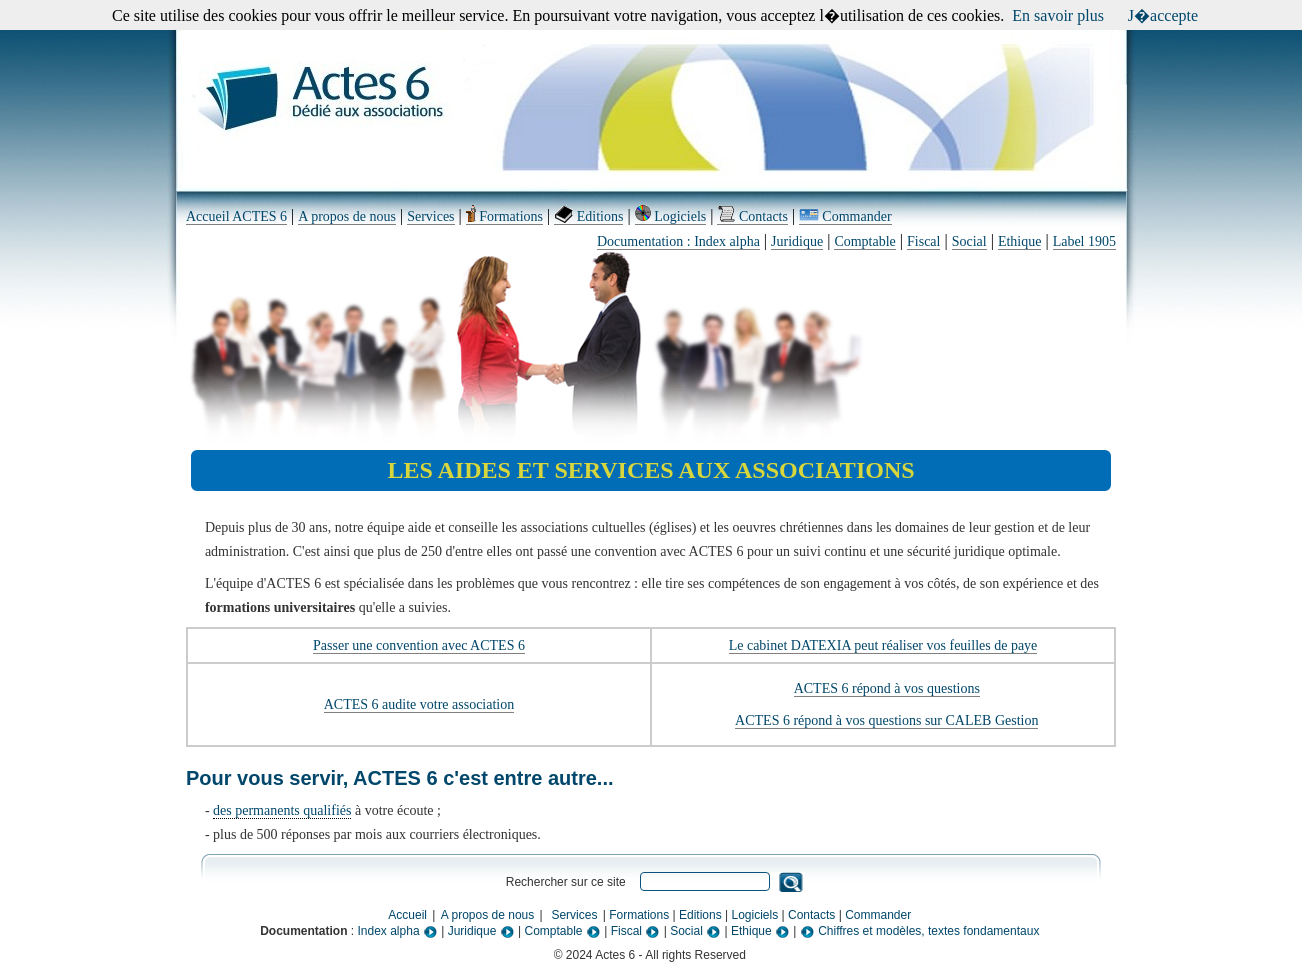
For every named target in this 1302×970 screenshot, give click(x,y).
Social (969, 241)
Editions (588, 216)
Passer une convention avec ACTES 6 (419, 645)
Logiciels (671, 216)
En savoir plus (1058, 15)
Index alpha (398, 931)
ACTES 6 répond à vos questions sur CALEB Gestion (886, 720)
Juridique (797, 241)
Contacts (752, 216)
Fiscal (923, 241)
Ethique (1020, 241)
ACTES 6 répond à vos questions (887, 688)
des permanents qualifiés (282, 810)
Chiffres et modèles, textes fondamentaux (920, 931)
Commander (845, 216)
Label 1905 (1084, 241)
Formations (504, 216)
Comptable (864, 241)
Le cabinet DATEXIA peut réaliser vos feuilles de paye (883, 645)
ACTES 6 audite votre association (419, 704)
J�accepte (1163, 15)
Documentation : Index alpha (678, 241)
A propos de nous (347, 216)
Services (430, 216)
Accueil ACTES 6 (236, 216)
